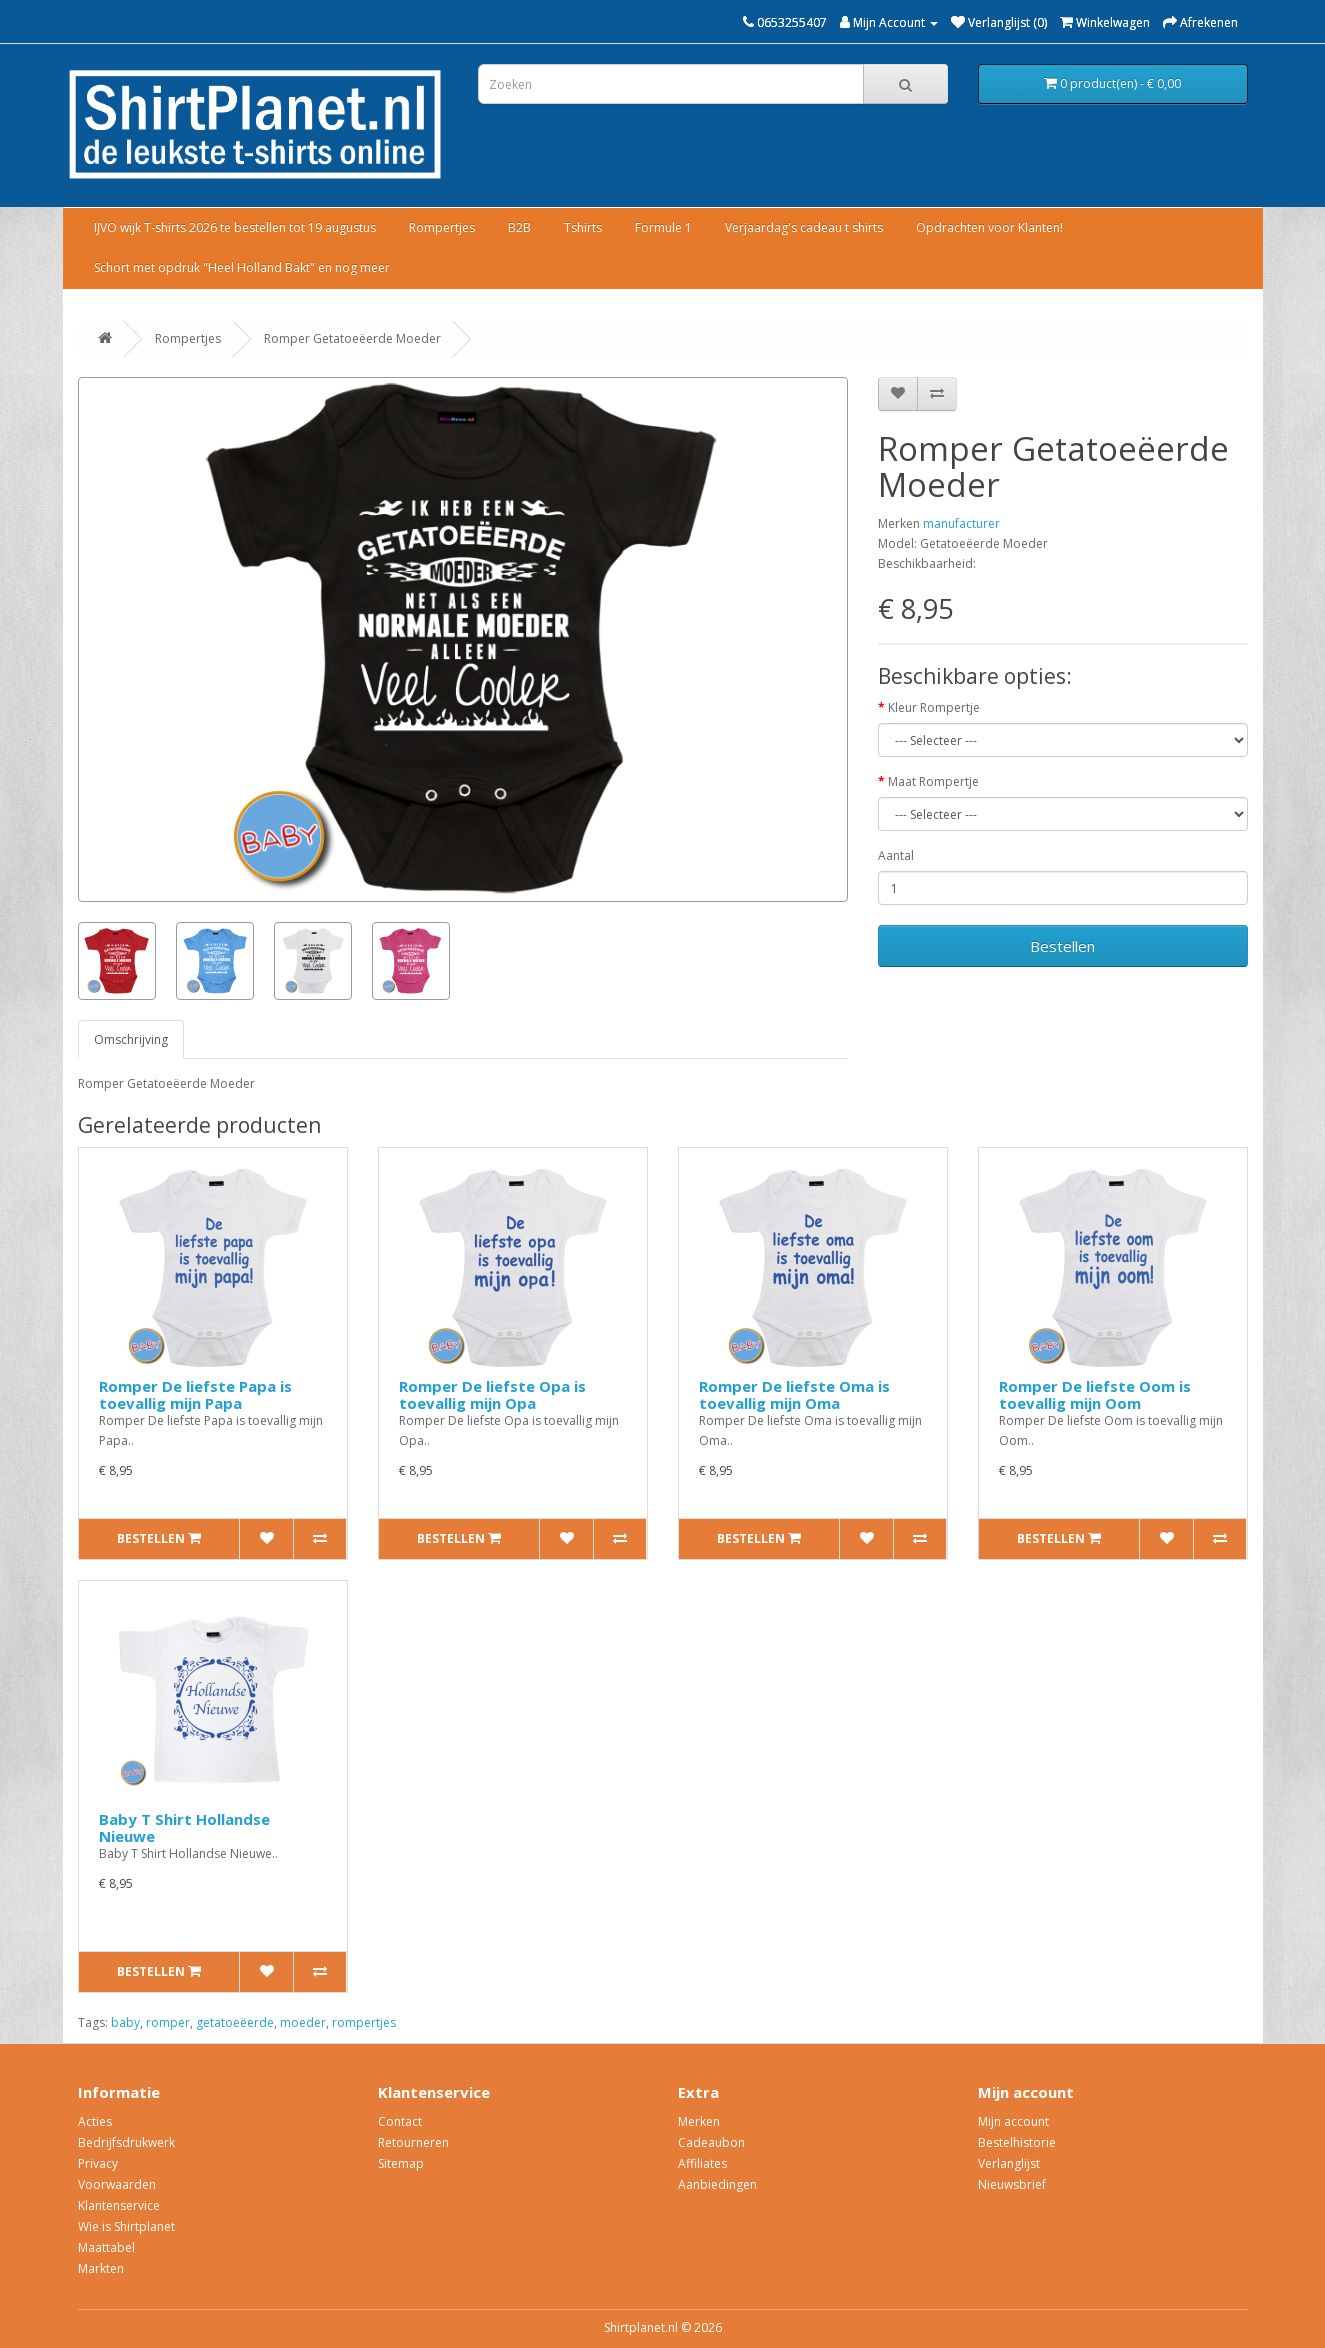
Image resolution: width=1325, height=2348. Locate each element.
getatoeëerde (235, 2022)
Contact (400, 2121)
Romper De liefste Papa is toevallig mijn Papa (195, 1394)
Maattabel (106, 2247)
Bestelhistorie (1017, 2142)
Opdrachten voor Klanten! (989, 227)
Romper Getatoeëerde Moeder (352, 338)
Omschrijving (131, 1039)
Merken (699, 2121)
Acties (95, 2121)
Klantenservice (119, 2205)
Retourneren (413, 2142)
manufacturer (961, 523)
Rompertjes (442, 227)
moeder (303, 2022)
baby (125, 2022)
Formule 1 (663, 227)
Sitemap (401, 2163)
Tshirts (583, 227)
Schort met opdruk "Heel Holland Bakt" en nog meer (242, 267)
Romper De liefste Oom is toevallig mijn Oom (1095, 1394)
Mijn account (1013, 2121)
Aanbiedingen (717, 2184)
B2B (519, 227)
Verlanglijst (1009, 2163)
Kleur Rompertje (934, 707)
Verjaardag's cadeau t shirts (804, 227)
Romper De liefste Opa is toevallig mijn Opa (492, 1394)
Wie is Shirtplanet (126, 2226)
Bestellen (1062, 946)
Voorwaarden (117, 2184)
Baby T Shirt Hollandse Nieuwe (184, 1827)
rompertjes (364, 2022)
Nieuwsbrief (1012, 2184)
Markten (101, 2268)
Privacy (98, 2163)
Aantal (896, 855)
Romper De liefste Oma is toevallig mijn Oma (794, 1394)
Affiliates (702, 2163)
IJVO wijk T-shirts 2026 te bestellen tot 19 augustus (235, 227)
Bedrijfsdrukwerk (126, 2142)
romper (168, 2022)
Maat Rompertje (933, 781)
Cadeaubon (711, 2142)
